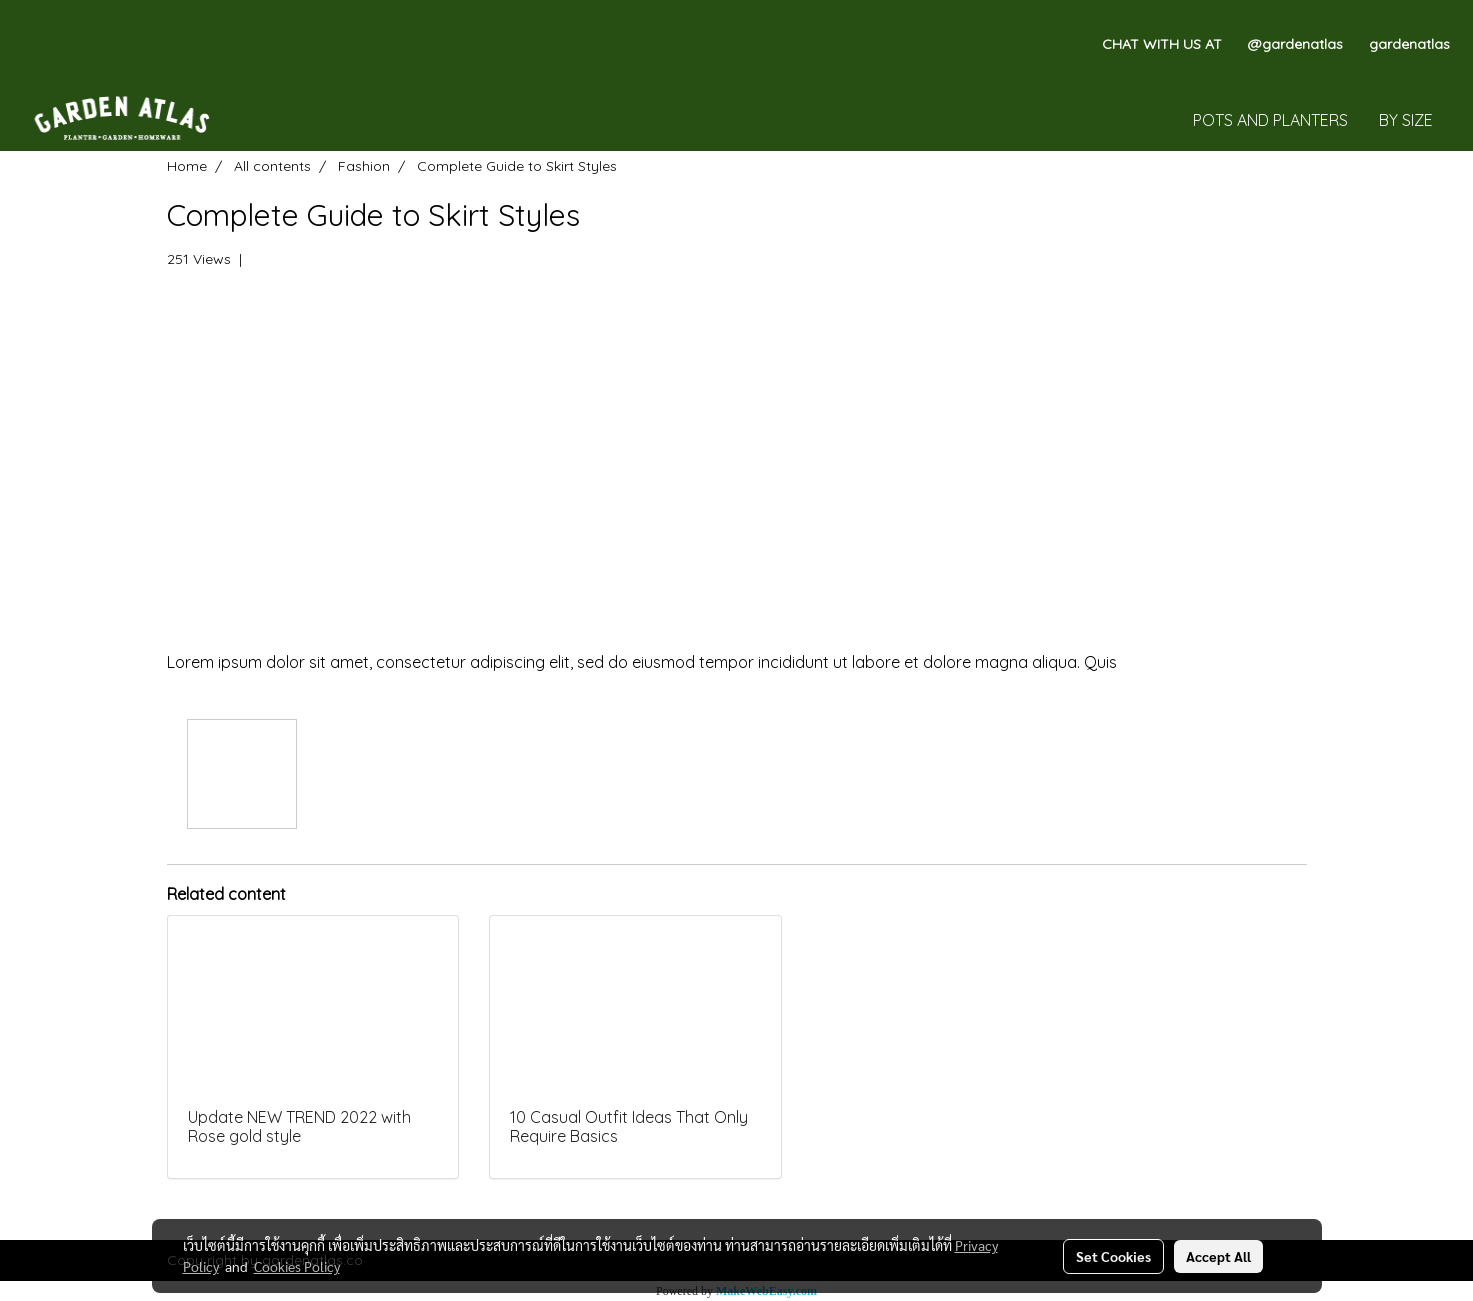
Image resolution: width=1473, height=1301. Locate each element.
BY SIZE (1406, 120)
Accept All (1218, 1256)
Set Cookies (1113, 1256)
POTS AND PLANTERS (1270, 120)
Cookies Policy (297, 1266)
